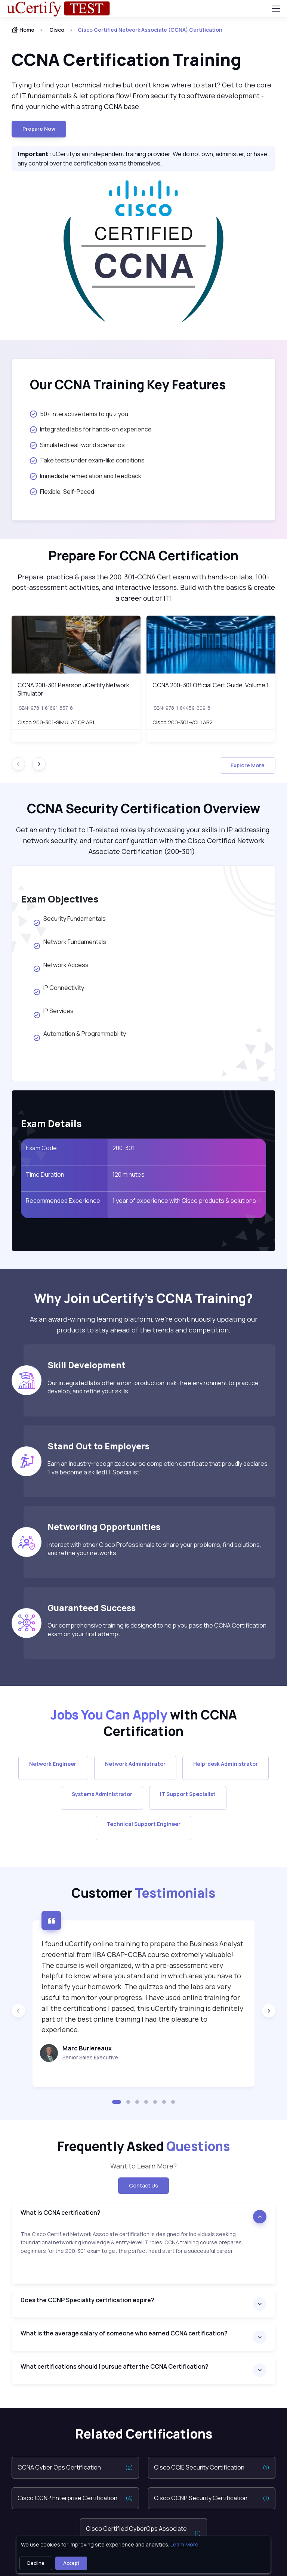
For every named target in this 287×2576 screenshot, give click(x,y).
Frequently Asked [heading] (144, 2146)
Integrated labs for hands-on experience (91, 429)
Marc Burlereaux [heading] (87, 2048)
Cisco (56, 29)
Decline (35, 2563)
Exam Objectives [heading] (60, 899)
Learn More (184, 2544)
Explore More (248, 765)
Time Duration (45, 1174)
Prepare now (38, 128)
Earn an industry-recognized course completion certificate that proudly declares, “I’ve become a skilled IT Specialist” (158, 1467)
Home (23, 29)
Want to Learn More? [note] (143, 2165)
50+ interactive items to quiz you (79, 414)
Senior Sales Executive (90, 2057)
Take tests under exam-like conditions (87, 460)
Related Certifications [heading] (143, 2434)
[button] (116, 2102)
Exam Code (41, 1148)
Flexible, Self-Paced (62, 491)
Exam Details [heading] (51, 1123)
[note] (143, 2257)
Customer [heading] (143, 1892)
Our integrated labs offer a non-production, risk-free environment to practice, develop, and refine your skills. (153, 1387)
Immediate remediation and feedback (85, 476)
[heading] (143, 60)
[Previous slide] (18, 2011)
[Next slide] (39, 764)
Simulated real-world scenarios (77, 445)
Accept (71, 2563)
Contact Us (143, 2185)
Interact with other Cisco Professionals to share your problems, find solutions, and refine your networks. (154, 1549)
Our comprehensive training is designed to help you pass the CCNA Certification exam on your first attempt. (156, 1629)
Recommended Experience (63, 1200)
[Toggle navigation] (275, 8)
